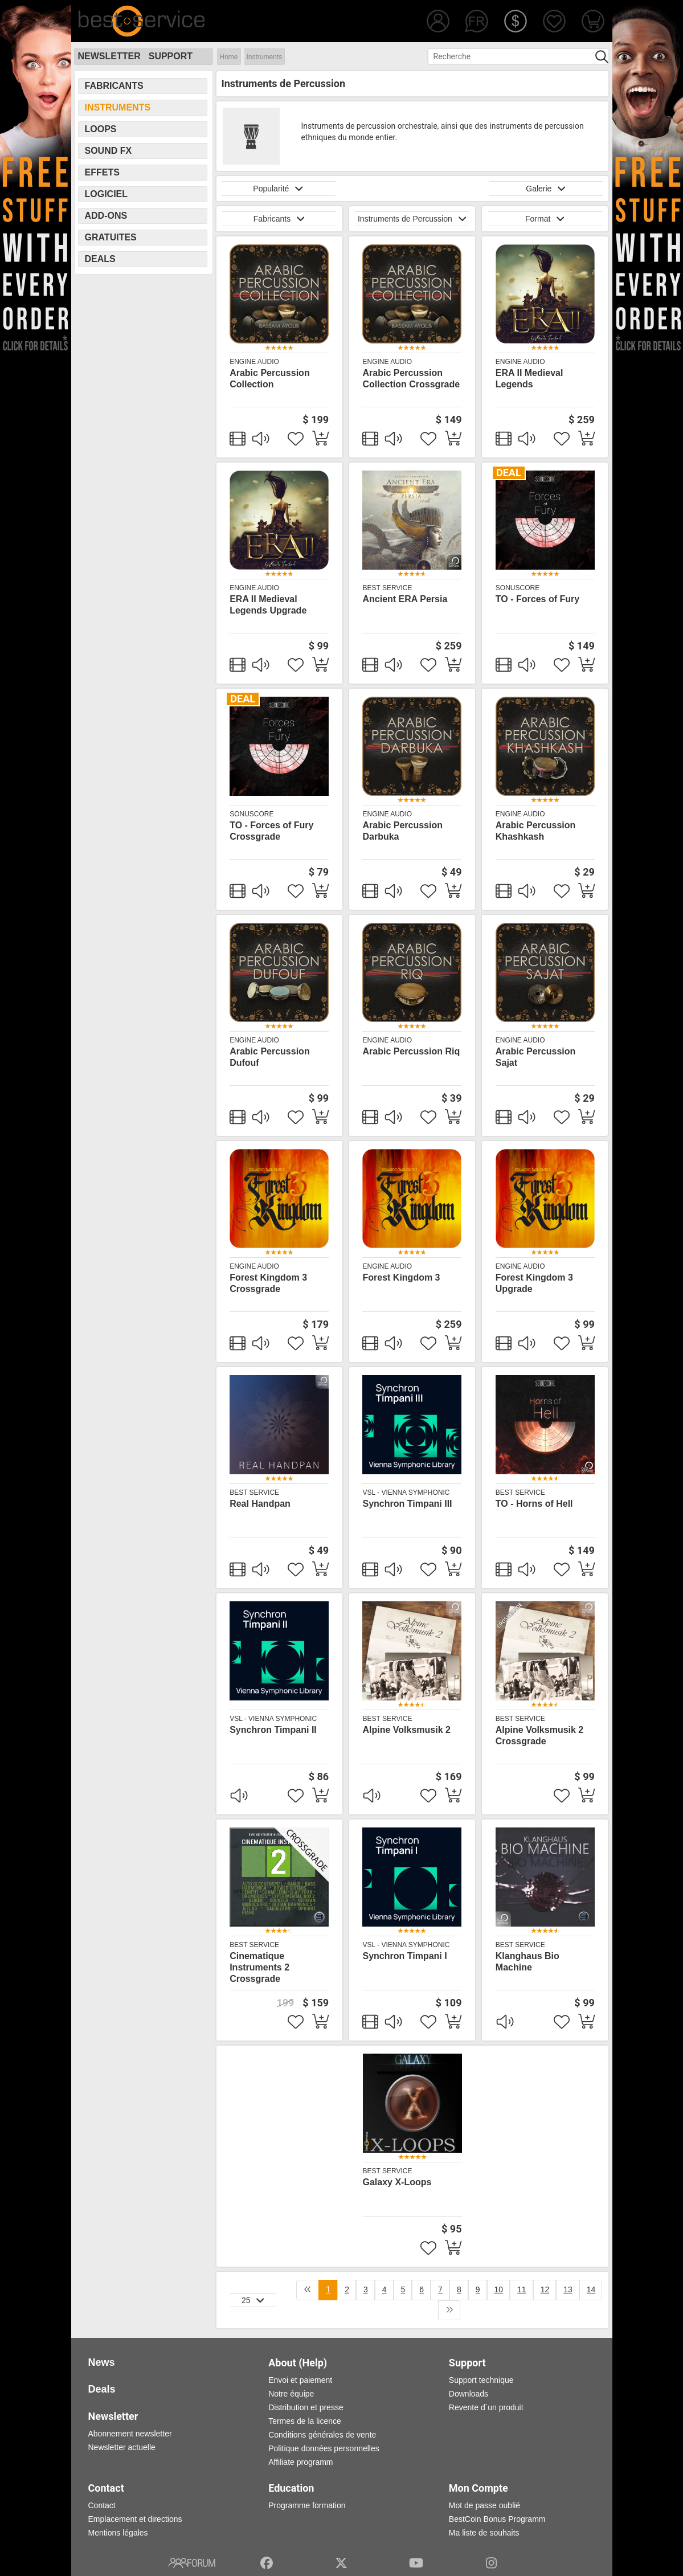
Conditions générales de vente (322, 2434)
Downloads (468, 2393)
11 (521, 2289)
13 (567, 2289)
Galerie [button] (546, 188)
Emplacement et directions (135, 2519)
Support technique (481, 2380)
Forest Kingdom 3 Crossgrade (268, 1283)
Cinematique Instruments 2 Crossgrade (259, 1967)
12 (545, 2289)
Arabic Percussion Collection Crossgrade (411, 378)
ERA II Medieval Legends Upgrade (268, 604)
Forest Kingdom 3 (401, 1277)
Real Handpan (260, 1503)
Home (229, 57)
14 (591, 2289)
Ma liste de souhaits (484, 2532)
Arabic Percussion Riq (411, 1051)
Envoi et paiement (300, 2380)
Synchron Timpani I (404, 1956)
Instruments (265, 57)
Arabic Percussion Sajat (536, 1057)
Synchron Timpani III (407, 1503)
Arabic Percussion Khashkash (536, 830)
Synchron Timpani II (273, 1730)
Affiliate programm (300, 2462)
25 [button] (253, 2300)
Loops (101, 129)
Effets (102, 172)
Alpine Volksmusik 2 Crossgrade (539, 1735)
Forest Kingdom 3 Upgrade (534, 1283)
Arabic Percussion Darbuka (402, 830)
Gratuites (111, 237)
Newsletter (109, 56)
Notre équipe (291, 2393)
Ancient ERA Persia (404, 599)
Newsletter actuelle (122, 2447)
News (101, 2362)
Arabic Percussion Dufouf (270, 1057)
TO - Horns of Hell (534, 1503)
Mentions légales (118, 2532)
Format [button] (545, 219)
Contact (102, 2505)
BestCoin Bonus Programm (497, 2519)
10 (499, 2289)
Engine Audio (254, 362)
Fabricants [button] (279, 219)
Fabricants (114, 86)
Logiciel (106, 194)
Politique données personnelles (323, 2448)
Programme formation (306, 2505)
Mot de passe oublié (484, 2505)
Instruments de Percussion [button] (412, 219)
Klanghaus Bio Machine (527, 1961)
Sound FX (108, 151)
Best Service (387, 588)
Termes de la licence (304, 2421)
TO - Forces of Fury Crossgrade (271, 830)
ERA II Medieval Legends (529, 378)
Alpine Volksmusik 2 (406, 1730)
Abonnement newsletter (130, 2433)
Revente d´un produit (486, 2407)
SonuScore (517, 588)
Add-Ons (106, 215)
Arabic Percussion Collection (270, 378)
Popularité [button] (278, 188)
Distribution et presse (305, 2407)
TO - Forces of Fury (537, 599)
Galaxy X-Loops (397, 2182)
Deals (100, 259)
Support (171, 56)
